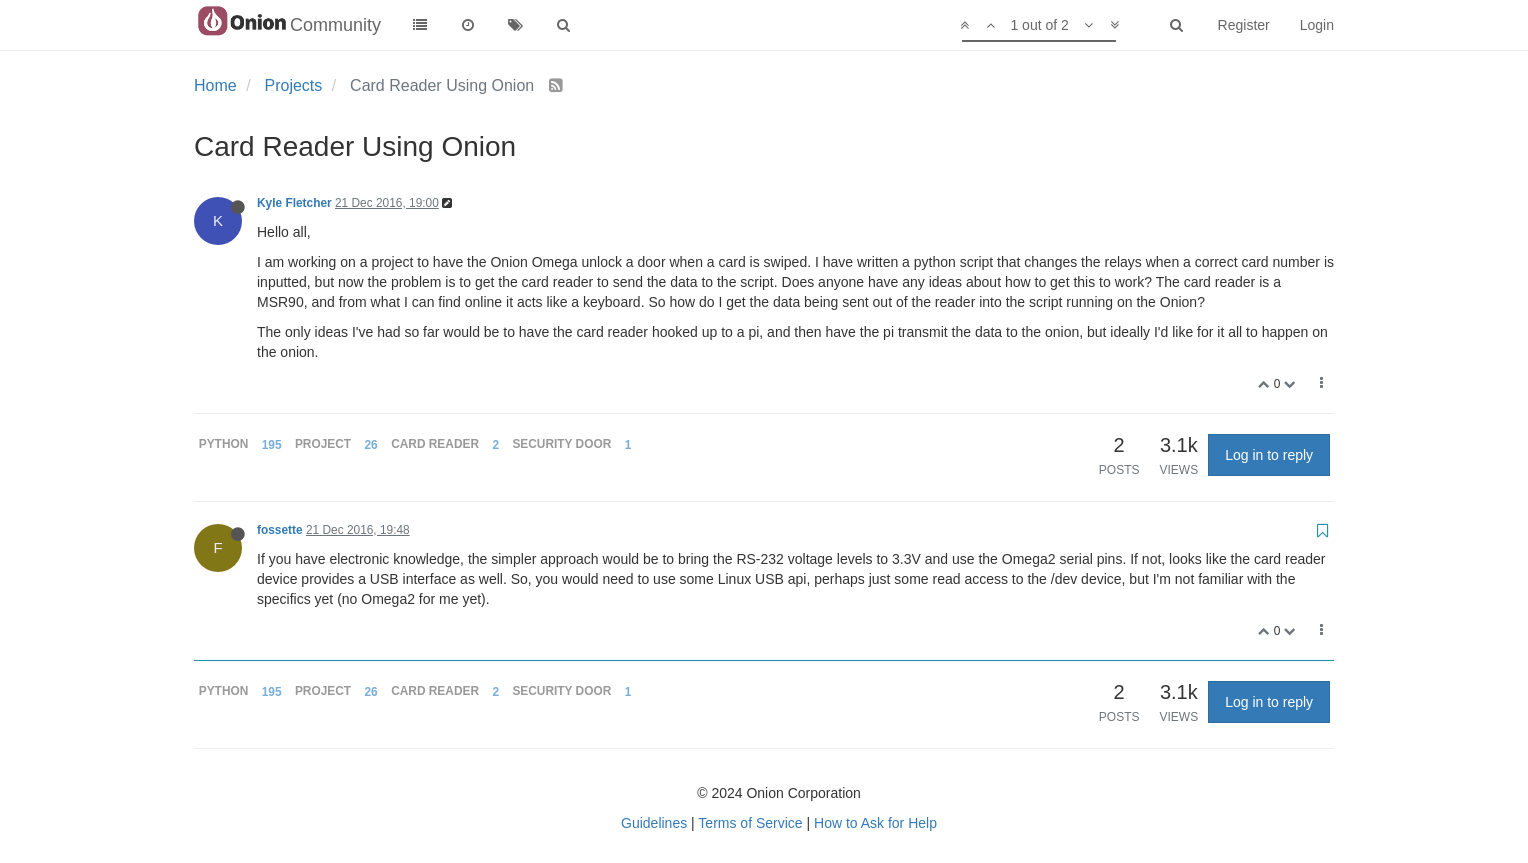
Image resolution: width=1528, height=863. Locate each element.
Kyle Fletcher (294, 203)
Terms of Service (750, 823)
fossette (280, 530)
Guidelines (654, 823)
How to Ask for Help (875, 823)
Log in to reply (1269, 455)
